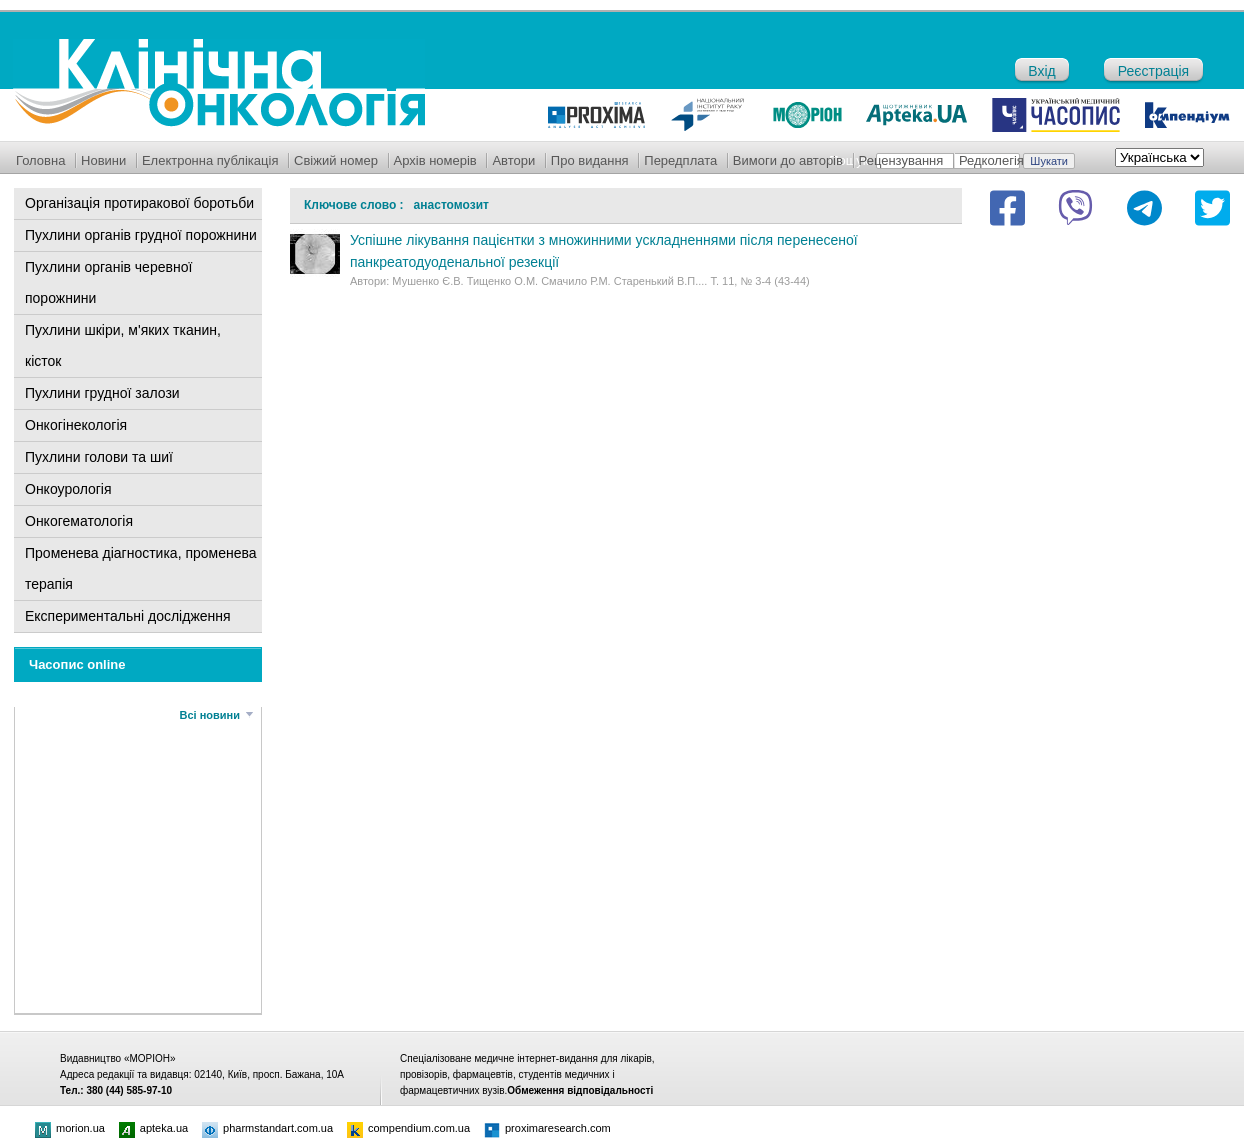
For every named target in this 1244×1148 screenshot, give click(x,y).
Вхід (1041, 71)
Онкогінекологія (76, 425)
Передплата (680, 160)
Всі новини (210, 715)
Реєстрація (1153, 71)
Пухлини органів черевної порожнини (108, 282)
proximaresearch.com (547, 1128)
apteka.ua (153, 1128)
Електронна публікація (210, 160)
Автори (513, 160)
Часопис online (77, 664)
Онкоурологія (68, 489)
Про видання (590, 160)
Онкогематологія (79, 521)
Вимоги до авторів (788, 160)
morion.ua (70, 1128)
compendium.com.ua (408, 1128)
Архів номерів (435, 160)
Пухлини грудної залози (102, 393)
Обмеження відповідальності (580, 1090)
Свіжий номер (336, 160)
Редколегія (991, 160)
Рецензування (901, 160)
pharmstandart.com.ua (267, 1128)
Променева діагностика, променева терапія (141, 568)
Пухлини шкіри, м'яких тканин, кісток (123, 345)
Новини (103, 160)
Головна (40, 160)
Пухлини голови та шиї (99, 457)
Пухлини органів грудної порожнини (141, 235)
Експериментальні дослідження (128, 616)
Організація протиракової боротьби (139, 203)
